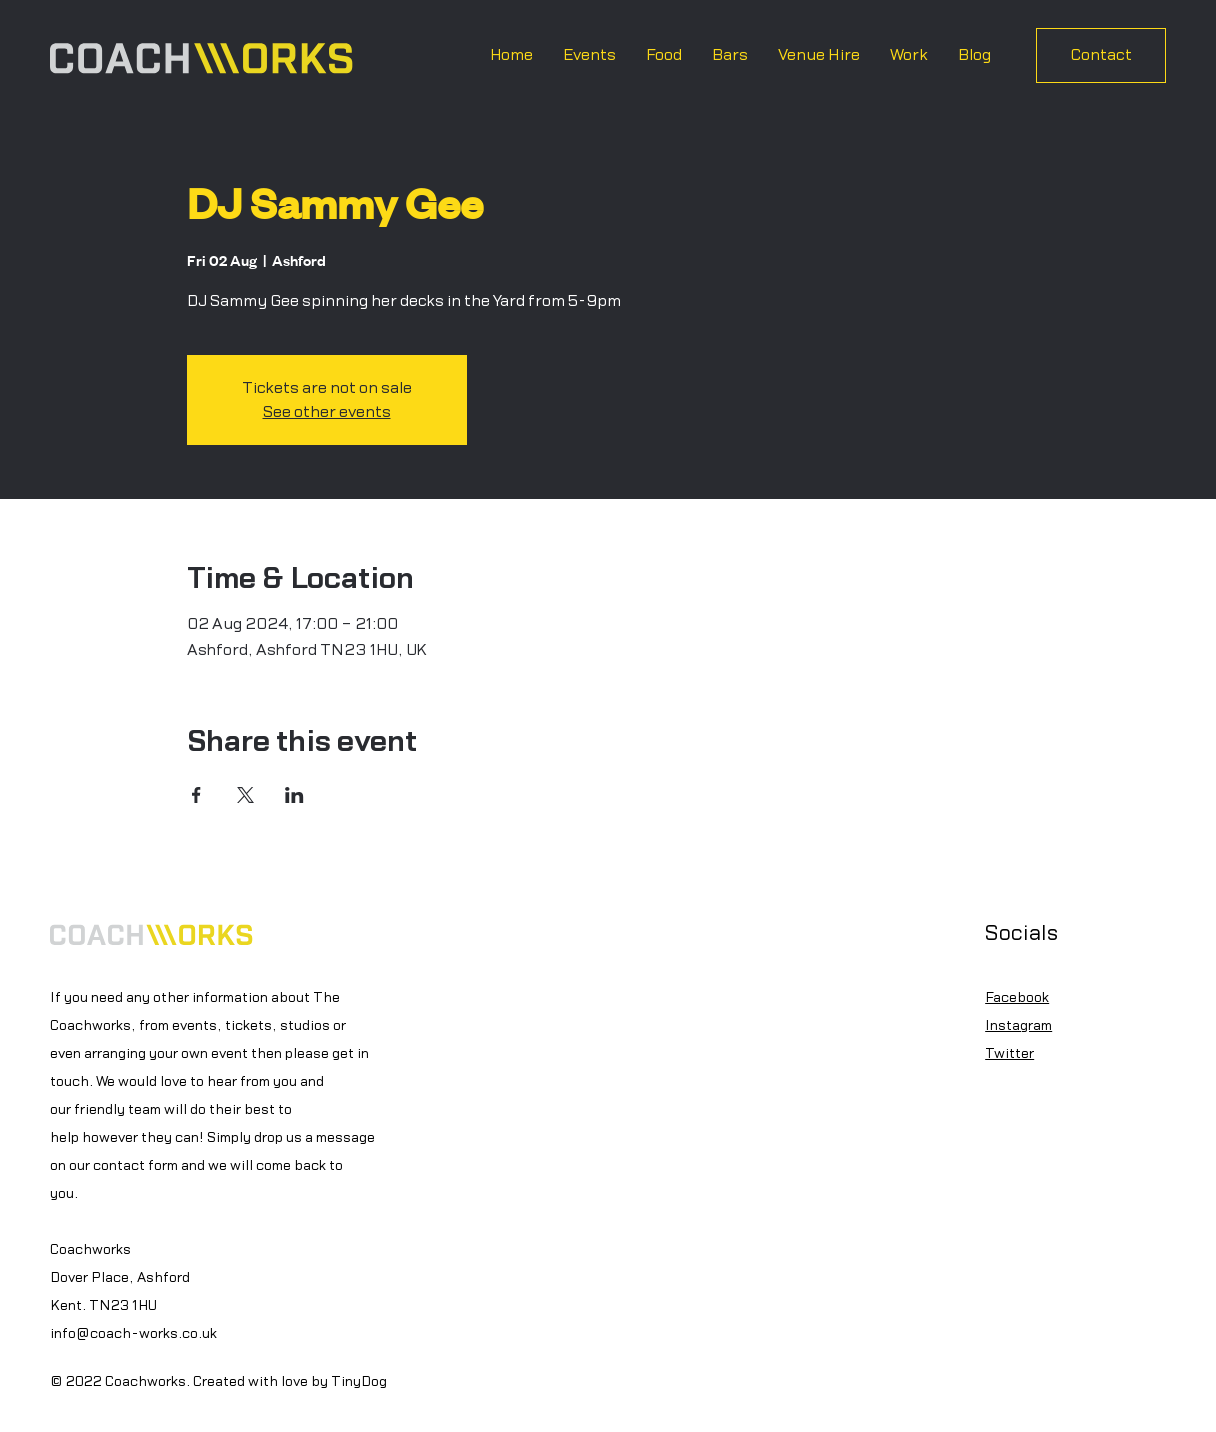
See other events (327, 412)
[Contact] (1101, 55)
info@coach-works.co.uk (133, 1334)
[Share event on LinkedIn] (294, 795)
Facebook (1017, 998)
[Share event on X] (245, 795)
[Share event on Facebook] (196, 795)
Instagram (1018, 1026)
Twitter (1009, 1054)
